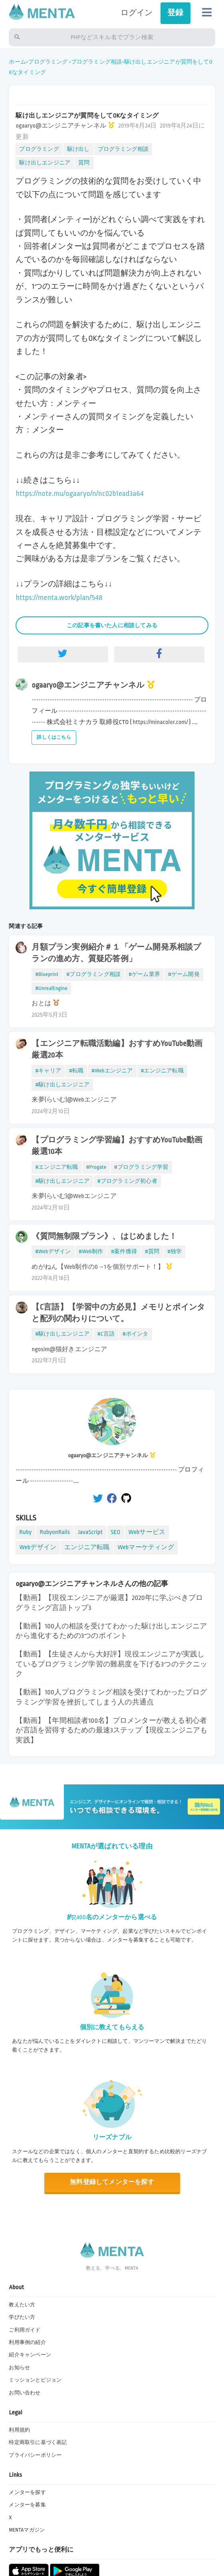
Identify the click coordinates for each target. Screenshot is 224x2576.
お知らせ (19, 2367)
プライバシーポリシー (35, 2455)
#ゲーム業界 (144, 974)
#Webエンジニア (112, 1071)
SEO (115, 1532)
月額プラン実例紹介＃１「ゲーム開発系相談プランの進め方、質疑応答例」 (116, 953)
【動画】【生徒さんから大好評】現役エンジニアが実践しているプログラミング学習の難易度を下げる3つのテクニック (111, 1664)
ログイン (137, 12)
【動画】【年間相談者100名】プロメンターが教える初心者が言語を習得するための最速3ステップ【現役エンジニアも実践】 (111, 1730)
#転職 (76, 1071)
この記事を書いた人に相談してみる (112, 625)
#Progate (96, 1167)
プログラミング (47, 62)
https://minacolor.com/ (160, 722)
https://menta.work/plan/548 (59, 597)
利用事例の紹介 (27, 2342)
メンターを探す (27, 2492)
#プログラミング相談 (94, 974)
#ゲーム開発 (184, 974)
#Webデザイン (53, 1251)
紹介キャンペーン (30, 2355)
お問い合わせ (24, 2393)
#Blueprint (46, 974)
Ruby (25, 1532)
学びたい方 (22, 2317)
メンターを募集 (27, 2505)
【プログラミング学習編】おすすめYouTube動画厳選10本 (117, 1146)
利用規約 (19, 2430)
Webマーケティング (146, 1547)
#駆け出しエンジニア (62, 1085)
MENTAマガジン (27, 2530)
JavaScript (90, 1532)
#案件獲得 (124, 1251)
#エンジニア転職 (162, 1071)
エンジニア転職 (86, 1547)
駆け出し (78, 149)
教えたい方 (22, 2305)
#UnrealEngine (51, 988)
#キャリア (48, 1071)
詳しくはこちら (54, 737)
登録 (175, 12)
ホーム (17, 62)
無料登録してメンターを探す (112, 2182)
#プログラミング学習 (141, 1167)
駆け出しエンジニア (44, 163)
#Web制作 (91, 1251)
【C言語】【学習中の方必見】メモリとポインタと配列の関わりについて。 (118, 1313)
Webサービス (147, 1532)
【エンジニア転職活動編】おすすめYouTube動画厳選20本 (117, 1049)
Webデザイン (37, 1547)
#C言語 (106, 1334)
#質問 (152, 1251)
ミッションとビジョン (35, 2380)
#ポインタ (136, 1334)
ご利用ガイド (24, 2330)
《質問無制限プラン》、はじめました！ (104, 1236)
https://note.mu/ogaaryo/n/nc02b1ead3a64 (79, 493)
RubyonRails (55, 1532)
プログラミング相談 (96, 62)
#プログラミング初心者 (127, 1181)
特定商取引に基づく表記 (38, 2442)
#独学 (174, 1251)
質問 (83, 163)
